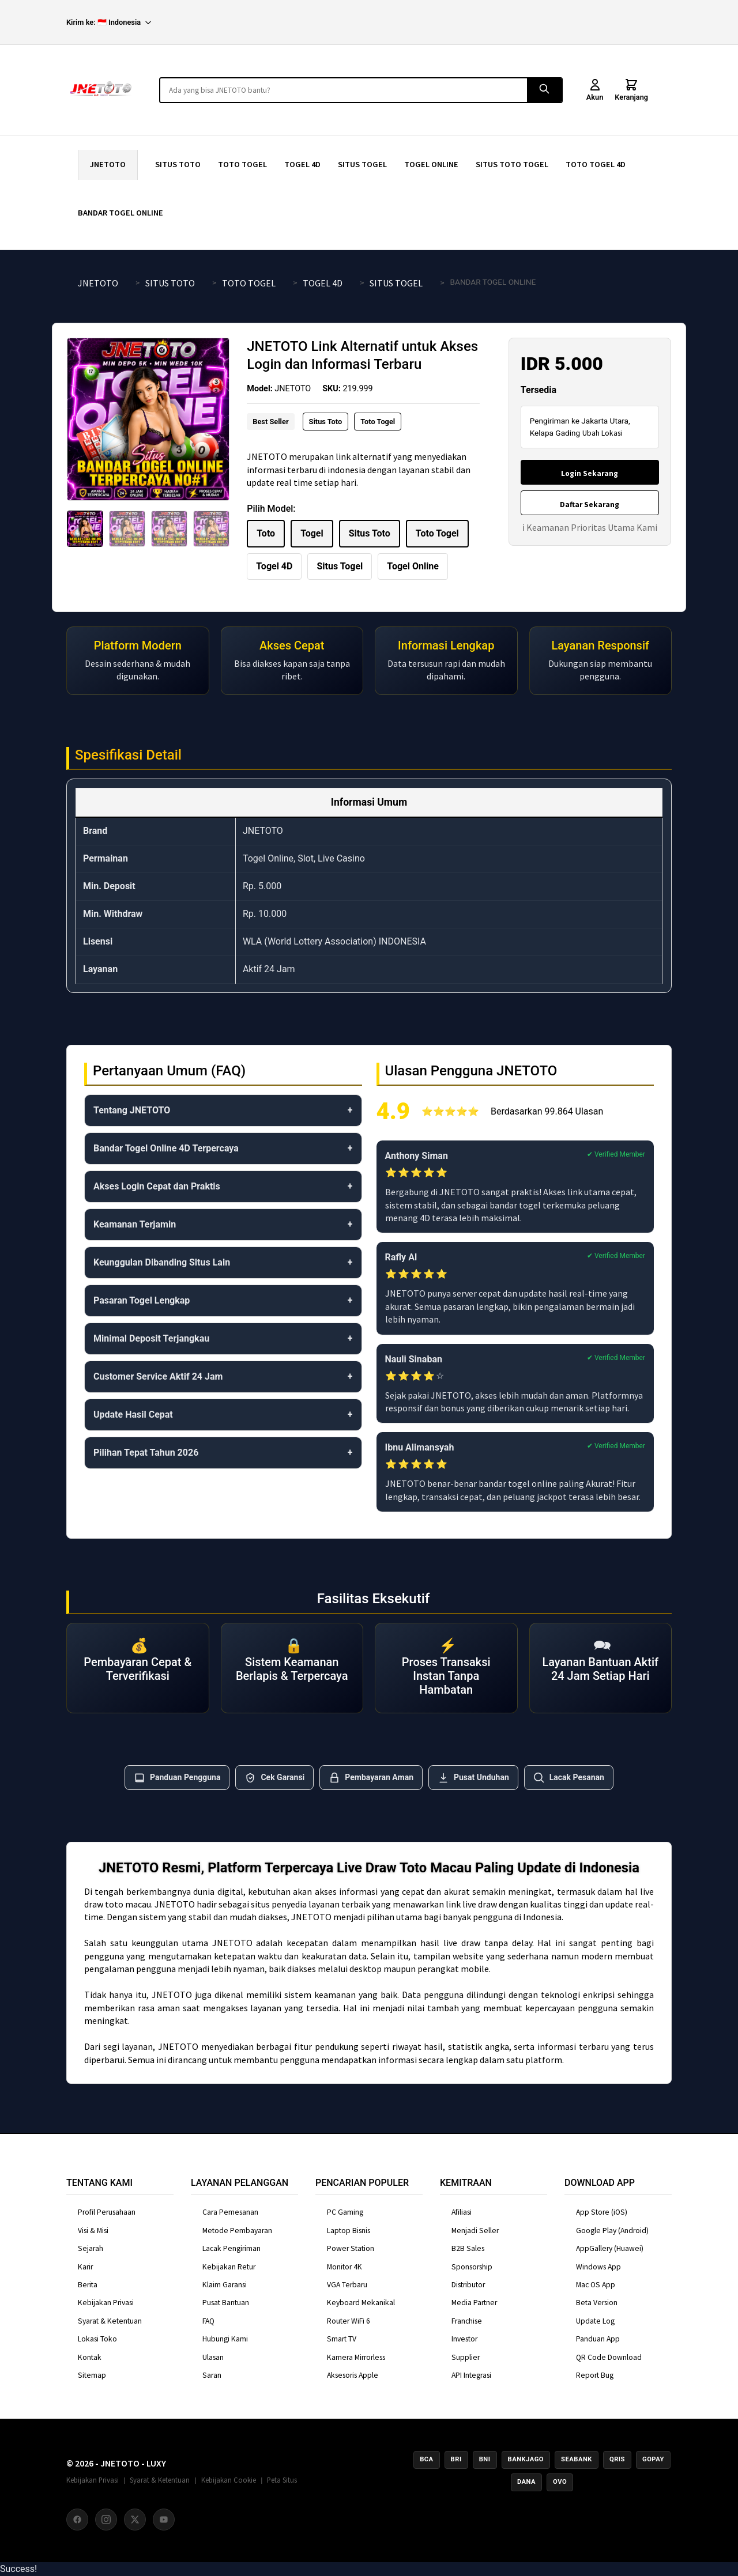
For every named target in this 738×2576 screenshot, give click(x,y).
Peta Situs (282, 2479)
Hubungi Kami (225, 2339)
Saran (211, 2375)
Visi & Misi (93, 2230)
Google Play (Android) (612, 2230)
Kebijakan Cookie (228, 2479)
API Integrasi (471, 2375)
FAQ (208, 2321)
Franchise (466, 2321)
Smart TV (341, 2339)
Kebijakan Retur (228, 2267)
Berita (87, 2285)
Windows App (598, 2267)
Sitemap (92, 2375)
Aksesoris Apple (352, 2375)
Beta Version (596, 2302)
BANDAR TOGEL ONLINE (120, 212)
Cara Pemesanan (230, 2212)
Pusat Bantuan (225, 2302)
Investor (464, 2339)
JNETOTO (108, 164)
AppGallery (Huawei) (609, 2248)
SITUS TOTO (178, 164)
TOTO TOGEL (242, 164)
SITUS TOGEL (362, 164)
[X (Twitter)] (135, 2519)
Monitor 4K (344, 2267)
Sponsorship (471, 2267)
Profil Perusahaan (106, 2212)
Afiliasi (461, 2212)
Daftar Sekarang (589, 504)
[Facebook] (77, 2519)
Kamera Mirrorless (356, 2357)
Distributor (468, 2285)
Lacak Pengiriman (231, 2248)
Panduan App (598, 2339)
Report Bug (594, 2375)
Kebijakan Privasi (106, 2302)
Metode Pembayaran (237, 2230)
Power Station (350, 2248)
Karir (85, 2267)
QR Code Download (609, 2357)
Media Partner (474, 2302)
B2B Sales (467, 2248)
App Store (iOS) (601, 2212)
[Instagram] (106, 2519)
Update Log (595, 2321)
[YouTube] (164, 2519)
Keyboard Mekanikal (361, 2302)
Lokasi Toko (97, 2339)
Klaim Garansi (224, 2285)
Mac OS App (595, 2285)
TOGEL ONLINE (431, 164)
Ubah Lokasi (602, 433)
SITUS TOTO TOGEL (512, 164)
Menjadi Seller (475, 2230)
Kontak (89, 2357)
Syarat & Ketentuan (110, 2321)
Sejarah (90, 2248)
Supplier (465, 2357)
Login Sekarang (589, 473)
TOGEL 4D (302, 164)
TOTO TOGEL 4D (596, 164)
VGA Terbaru (347, 2285)
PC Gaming (345, 2212)
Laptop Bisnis (348, 2230)
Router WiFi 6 (348, 2321)
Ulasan (213, 2357)
